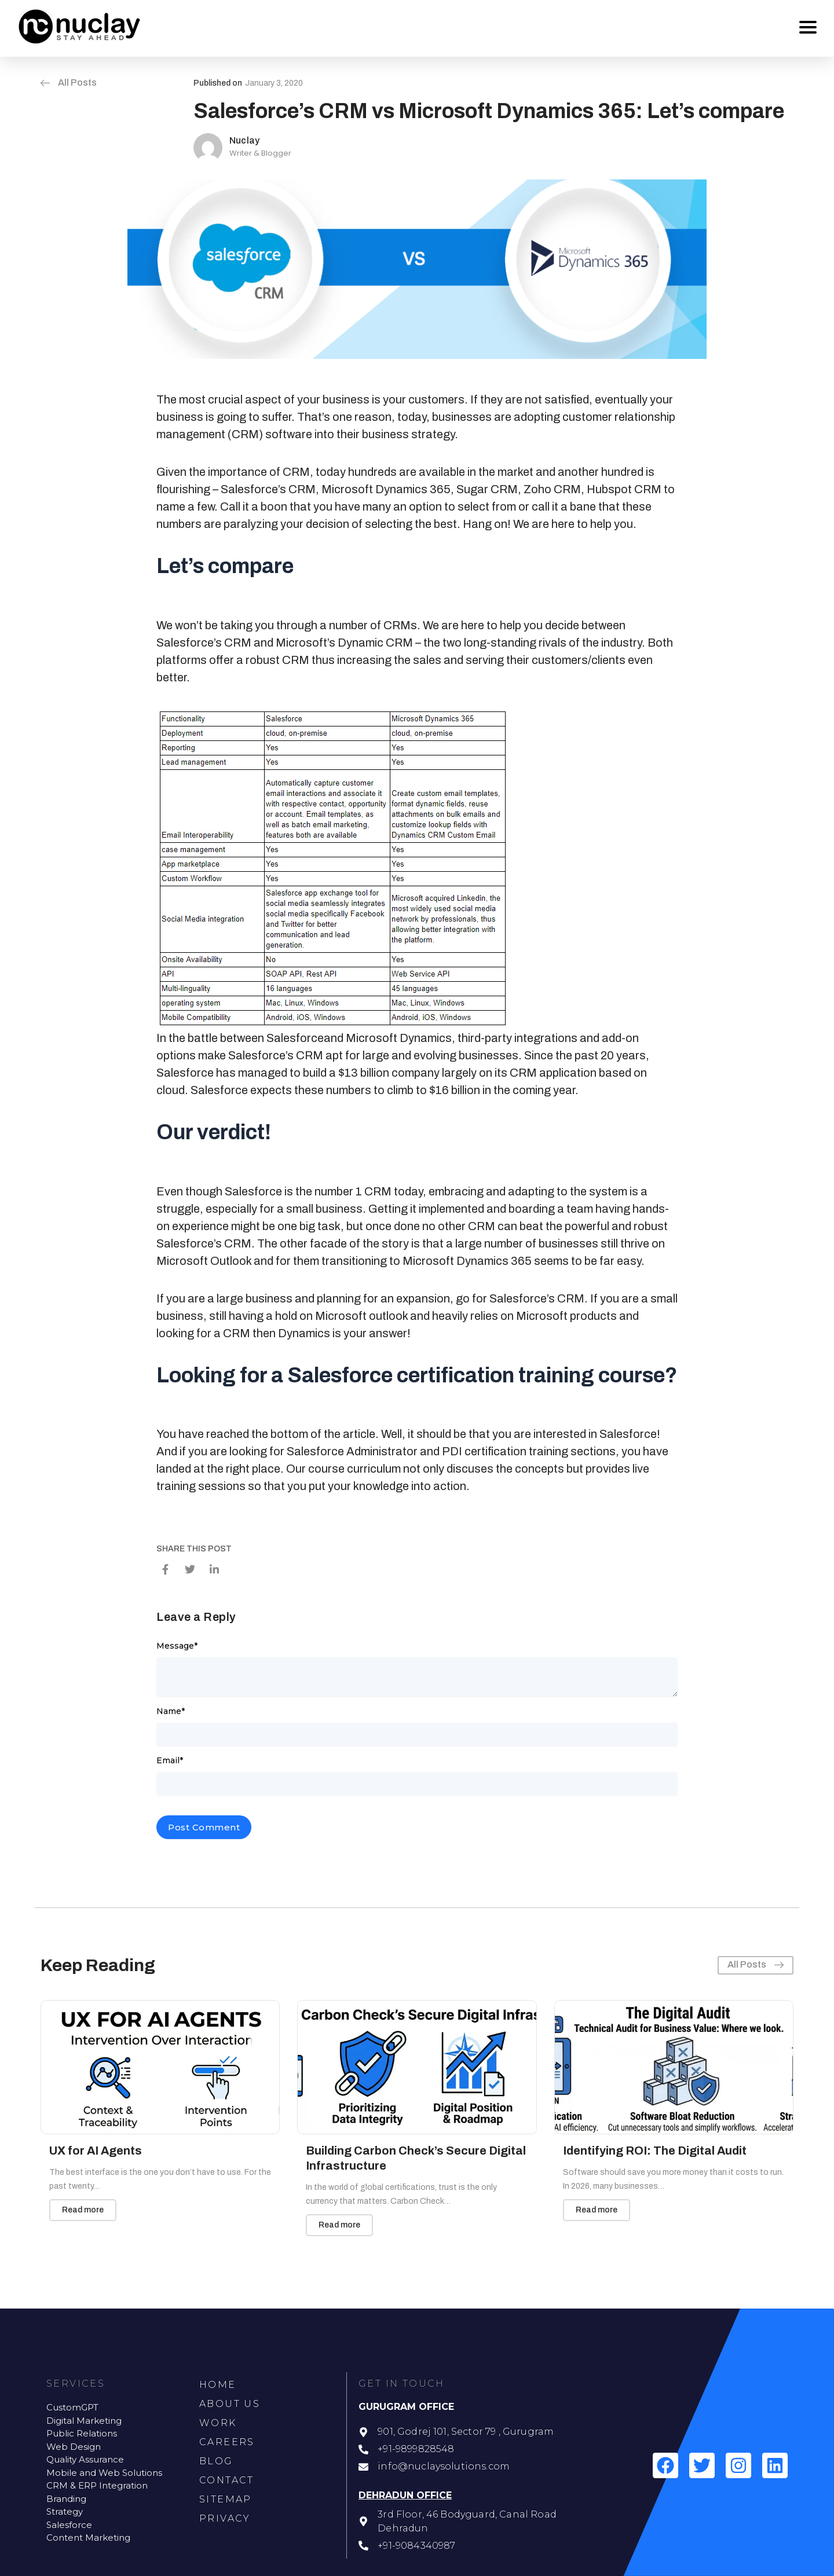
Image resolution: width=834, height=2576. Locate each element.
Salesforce (295, 1038)
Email (169, 1760)
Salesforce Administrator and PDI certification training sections (451, 1451)
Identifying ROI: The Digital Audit (655, 2150)
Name (170, 1711)
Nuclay (244, 140)
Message (176, 1646)
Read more (83, 2210)
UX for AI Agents (95, 2150)
